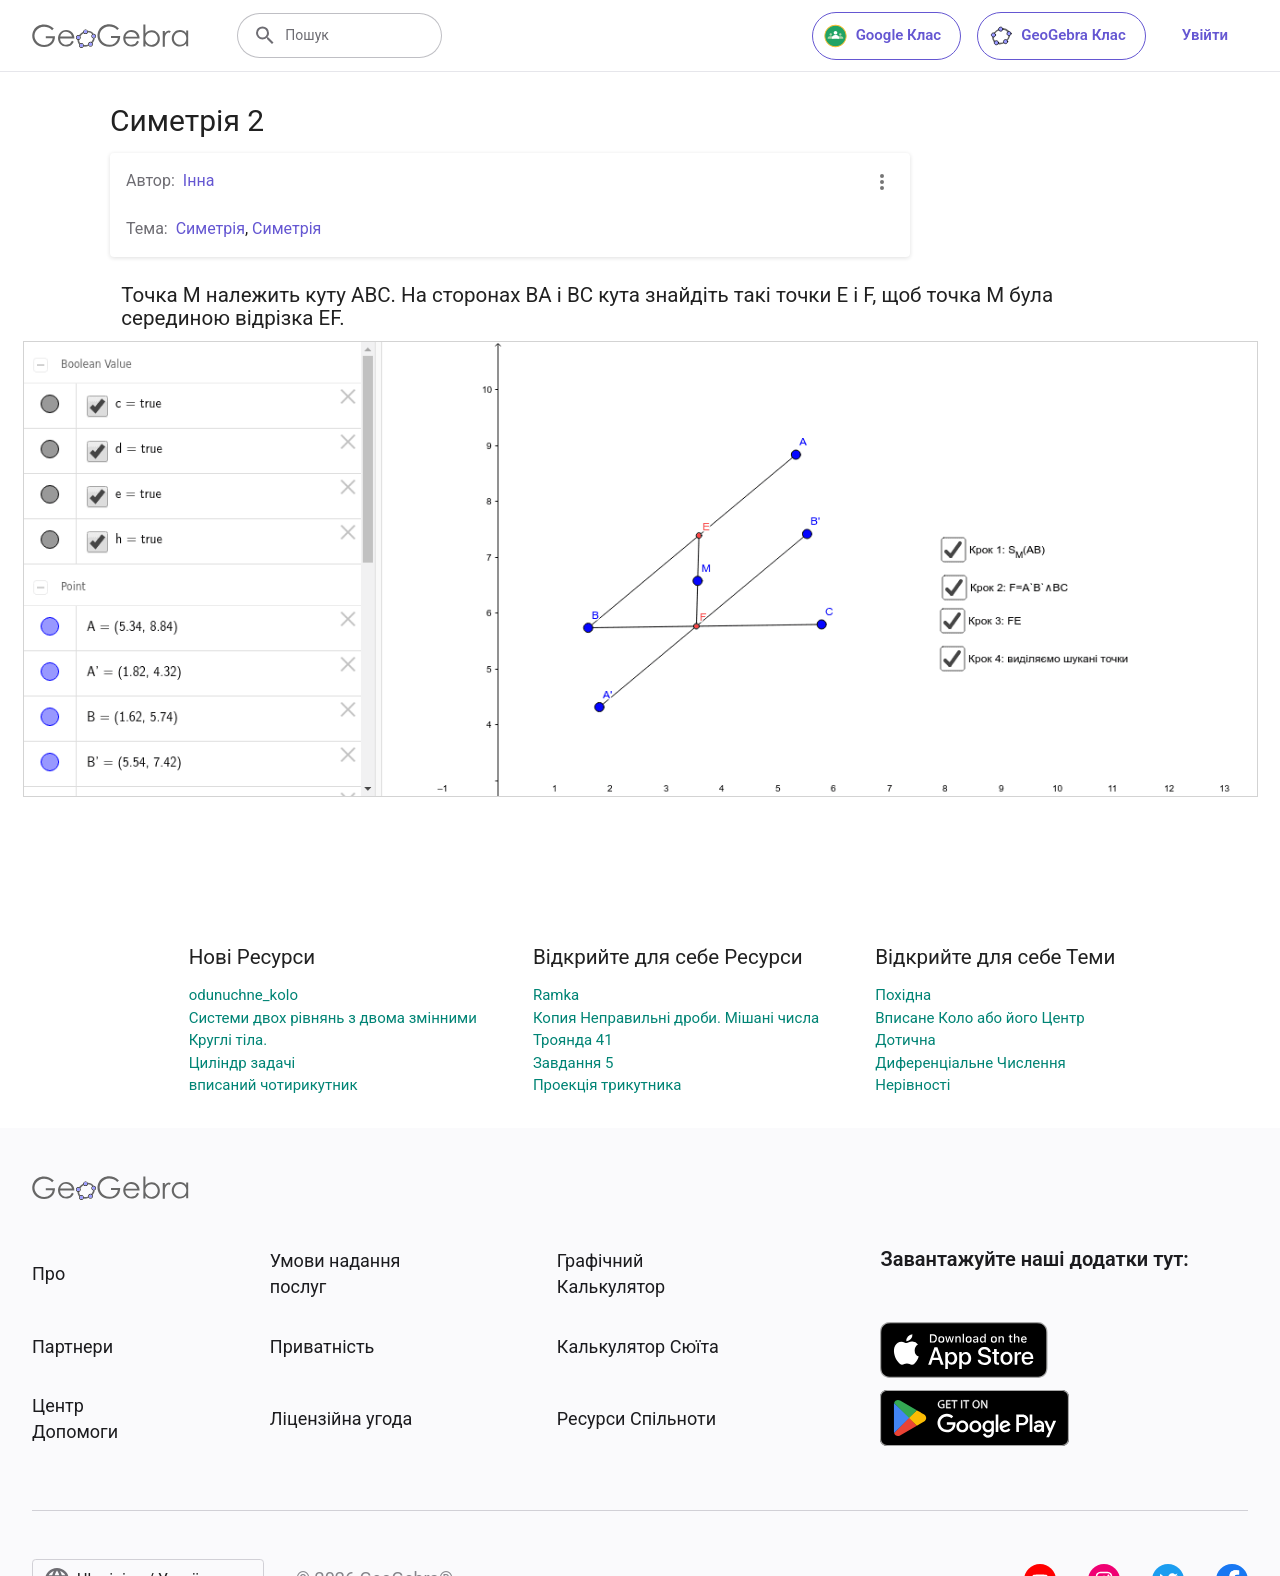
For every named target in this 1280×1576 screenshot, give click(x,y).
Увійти (1205, 35)
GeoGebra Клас (1057, 36)
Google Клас (883, 36)
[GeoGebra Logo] (110, 36)
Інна (199, 180)
